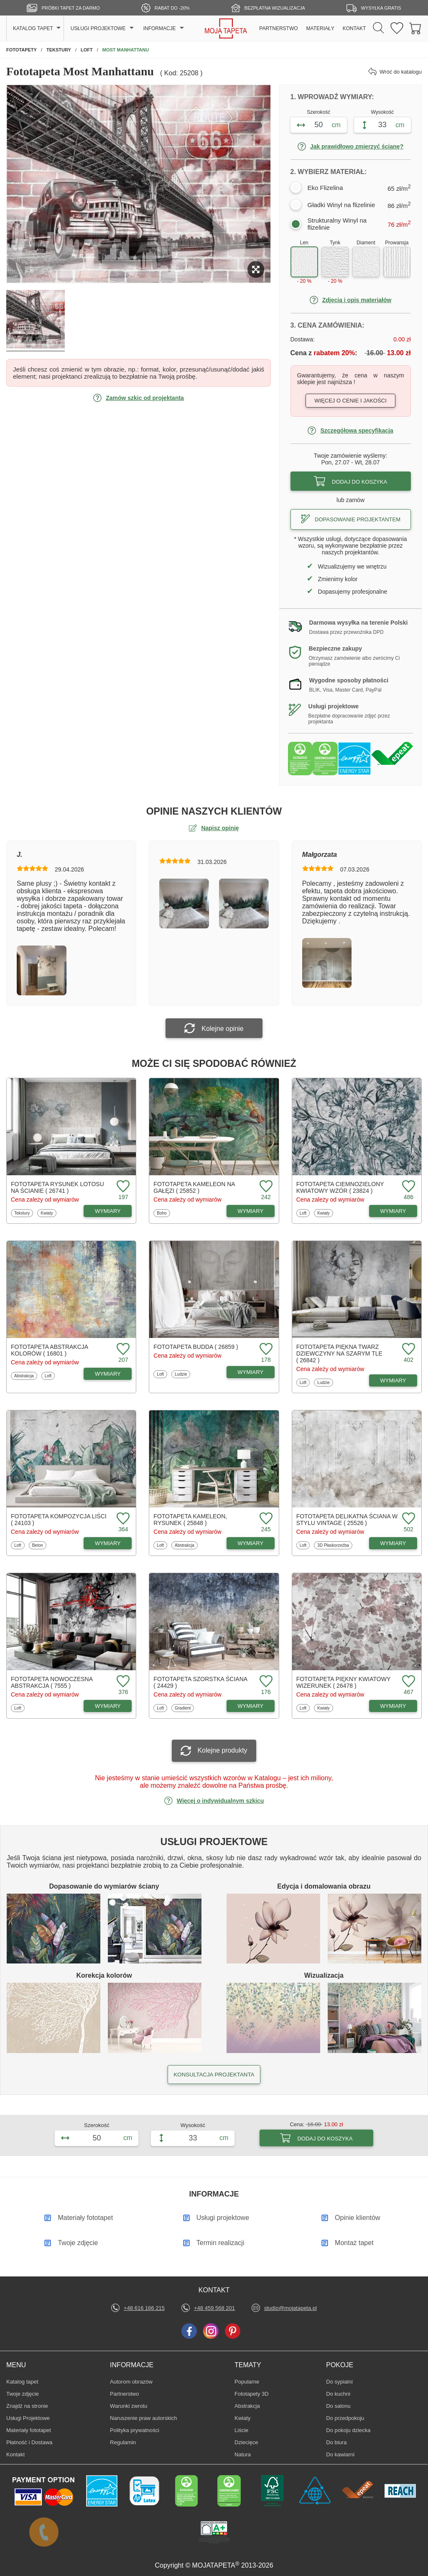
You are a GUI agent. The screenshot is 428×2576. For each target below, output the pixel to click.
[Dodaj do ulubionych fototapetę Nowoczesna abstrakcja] (122, 1682)
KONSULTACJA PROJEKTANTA (213, 2074)
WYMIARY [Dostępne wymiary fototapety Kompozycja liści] (108, 1543)
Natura (247, 2454)
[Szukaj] (378, 28)
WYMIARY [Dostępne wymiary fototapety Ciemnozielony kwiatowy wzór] (393, 1211)
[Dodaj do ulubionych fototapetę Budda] (265, 1349)
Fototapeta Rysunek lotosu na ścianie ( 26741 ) (57, 1187)
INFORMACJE (159, 28)
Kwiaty (48, 1212)
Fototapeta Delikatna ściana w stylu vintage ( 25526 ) (346, 1519)
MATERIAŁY (320, 28)
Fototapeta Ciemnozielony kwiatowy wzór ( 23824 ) (340, 1187)
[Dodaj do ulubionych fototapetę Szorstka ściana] (265, 1682)
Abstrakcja (24, 1375)
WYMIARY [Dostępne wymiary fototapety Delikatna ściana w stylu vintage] (393, 1543)
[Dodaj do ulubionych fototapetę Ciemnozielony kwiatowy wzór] (407, 1187)
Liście (247, 2430)
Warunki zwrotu (128, 2406)
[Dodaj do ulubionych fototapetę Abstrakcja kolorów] (122, 1349)
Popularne (247, 2381)
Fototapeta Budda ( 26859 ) (195, 1346)
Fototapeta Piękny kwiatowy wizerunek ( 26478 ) (343, 1682)
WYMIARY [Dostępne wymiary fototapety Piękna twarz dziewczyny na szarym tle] (393, 1380)
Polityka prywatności (134, 2430)
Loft (304, 1212)
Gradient (184, 1707)
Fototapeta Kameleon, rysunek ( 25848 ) (190, 1519)
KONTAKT (354, 28)
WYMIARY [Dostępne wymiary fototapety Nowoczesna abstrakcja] (108, 1706)
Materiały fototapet (28, 2430)
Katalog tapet (22, 2382)
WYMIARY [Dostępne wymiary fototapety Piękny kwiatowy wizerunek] (393, 1706)
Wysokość (382, 112)
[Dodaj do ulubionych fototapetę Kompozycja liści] (122, 1519)
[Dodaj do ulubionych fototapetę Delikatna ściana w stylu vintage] (407, 1519)
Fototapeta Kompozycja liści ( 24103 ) (59, 1519)
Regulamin (123, 2442)
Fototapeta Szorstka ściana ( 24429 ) (200, 1682)
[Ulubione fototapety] (396, 28)
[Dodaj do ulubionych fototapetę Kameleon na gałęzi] (265, 1187)
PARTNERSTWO (278, 28)
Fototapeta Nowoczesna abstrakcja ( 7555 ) (51, 1682)
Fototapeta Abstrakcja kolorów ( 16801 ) (49, 1350)
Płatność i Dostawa (29, 2442)
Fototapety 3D (251, 2394)
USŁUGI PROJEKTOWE (98, 28)
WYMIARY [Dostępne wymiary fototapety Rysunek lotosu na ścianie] (108, 1211)
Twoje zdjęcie (22, 2394)
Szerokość (318, 112)
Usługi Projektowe (28, 2418)
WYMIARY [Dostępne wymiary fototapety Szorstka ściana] (250, 1706)
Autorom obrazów (131, 2382)
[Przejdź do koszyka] (415, 29)
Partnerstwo (124, 2394)
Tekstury (23, 1212)
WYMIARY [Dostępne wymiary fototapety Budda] (250, 1372)
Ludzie (182, 1373)
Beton (39, 1545)
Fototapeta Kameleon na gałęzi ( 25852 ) (194, 1187)
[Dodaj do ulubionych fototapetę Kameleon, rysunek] (265, 1519)
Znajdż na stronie (27, 2406)
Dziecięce (247, 2442)
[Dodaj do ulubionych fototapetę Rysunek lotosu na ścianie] (122, 1187)
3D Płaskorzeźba (333, 1545)
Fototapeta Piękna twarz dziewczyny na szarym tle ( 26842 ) (339, 1353)
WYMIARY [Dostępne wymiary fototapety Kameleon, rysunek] (250, 1543)
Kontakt (15, 2454)
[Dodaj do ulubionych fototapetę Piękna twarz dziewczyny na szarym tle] (407, 1349)
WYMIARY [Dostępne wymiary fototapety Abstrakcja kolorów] (108, 1374)
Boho (163, 1212)
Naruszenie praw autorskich (143, 2418)
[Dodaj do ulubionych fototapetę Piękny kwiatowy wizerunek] (407, 1682)
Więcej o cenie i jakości (350, 400)
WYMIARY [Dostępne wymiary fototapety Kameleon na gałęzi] (250, 1211)
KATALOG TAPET (33, 28)
